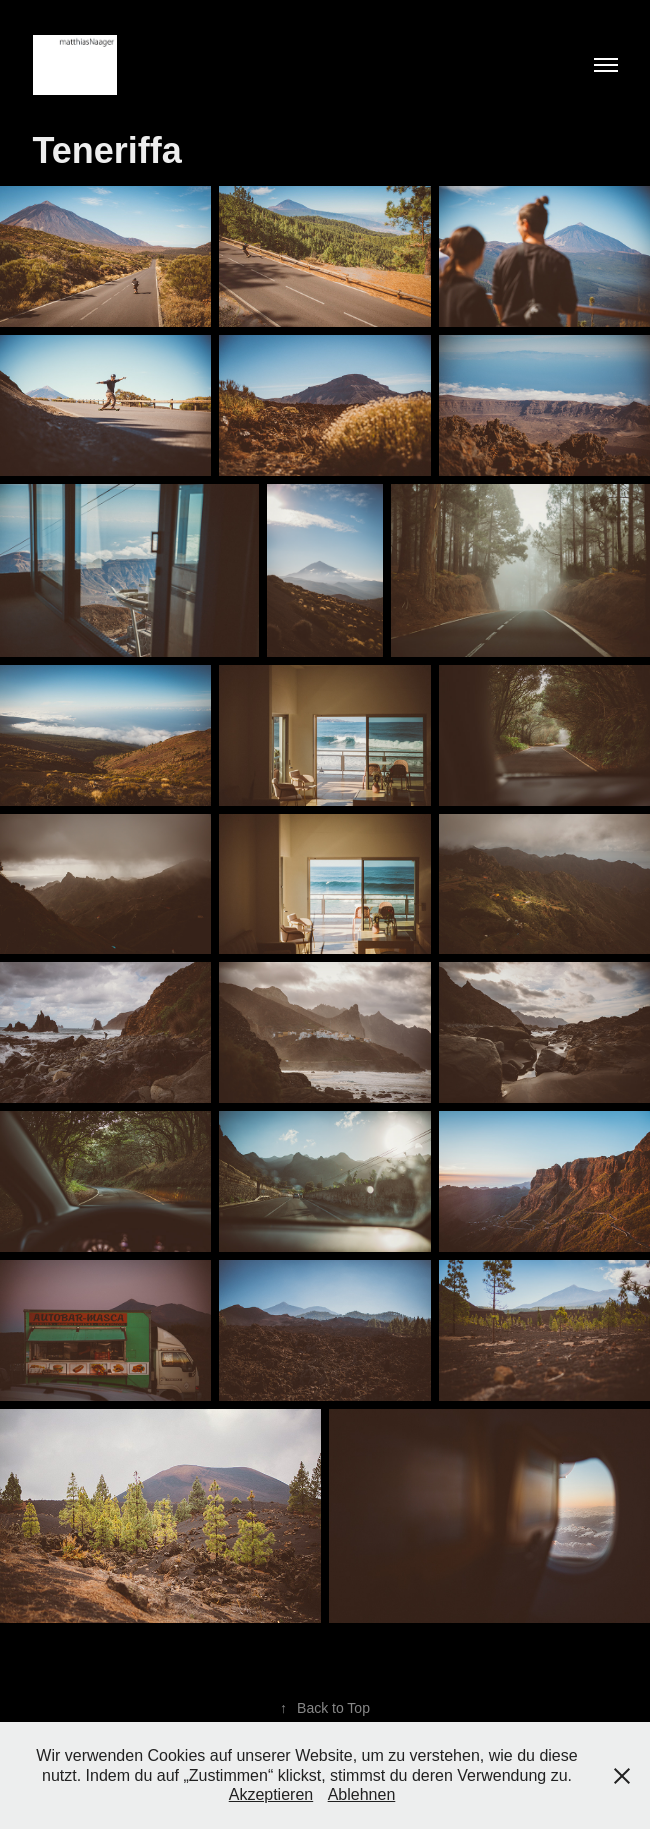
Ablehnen (362, 1794)
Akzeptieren (271, 1794)
